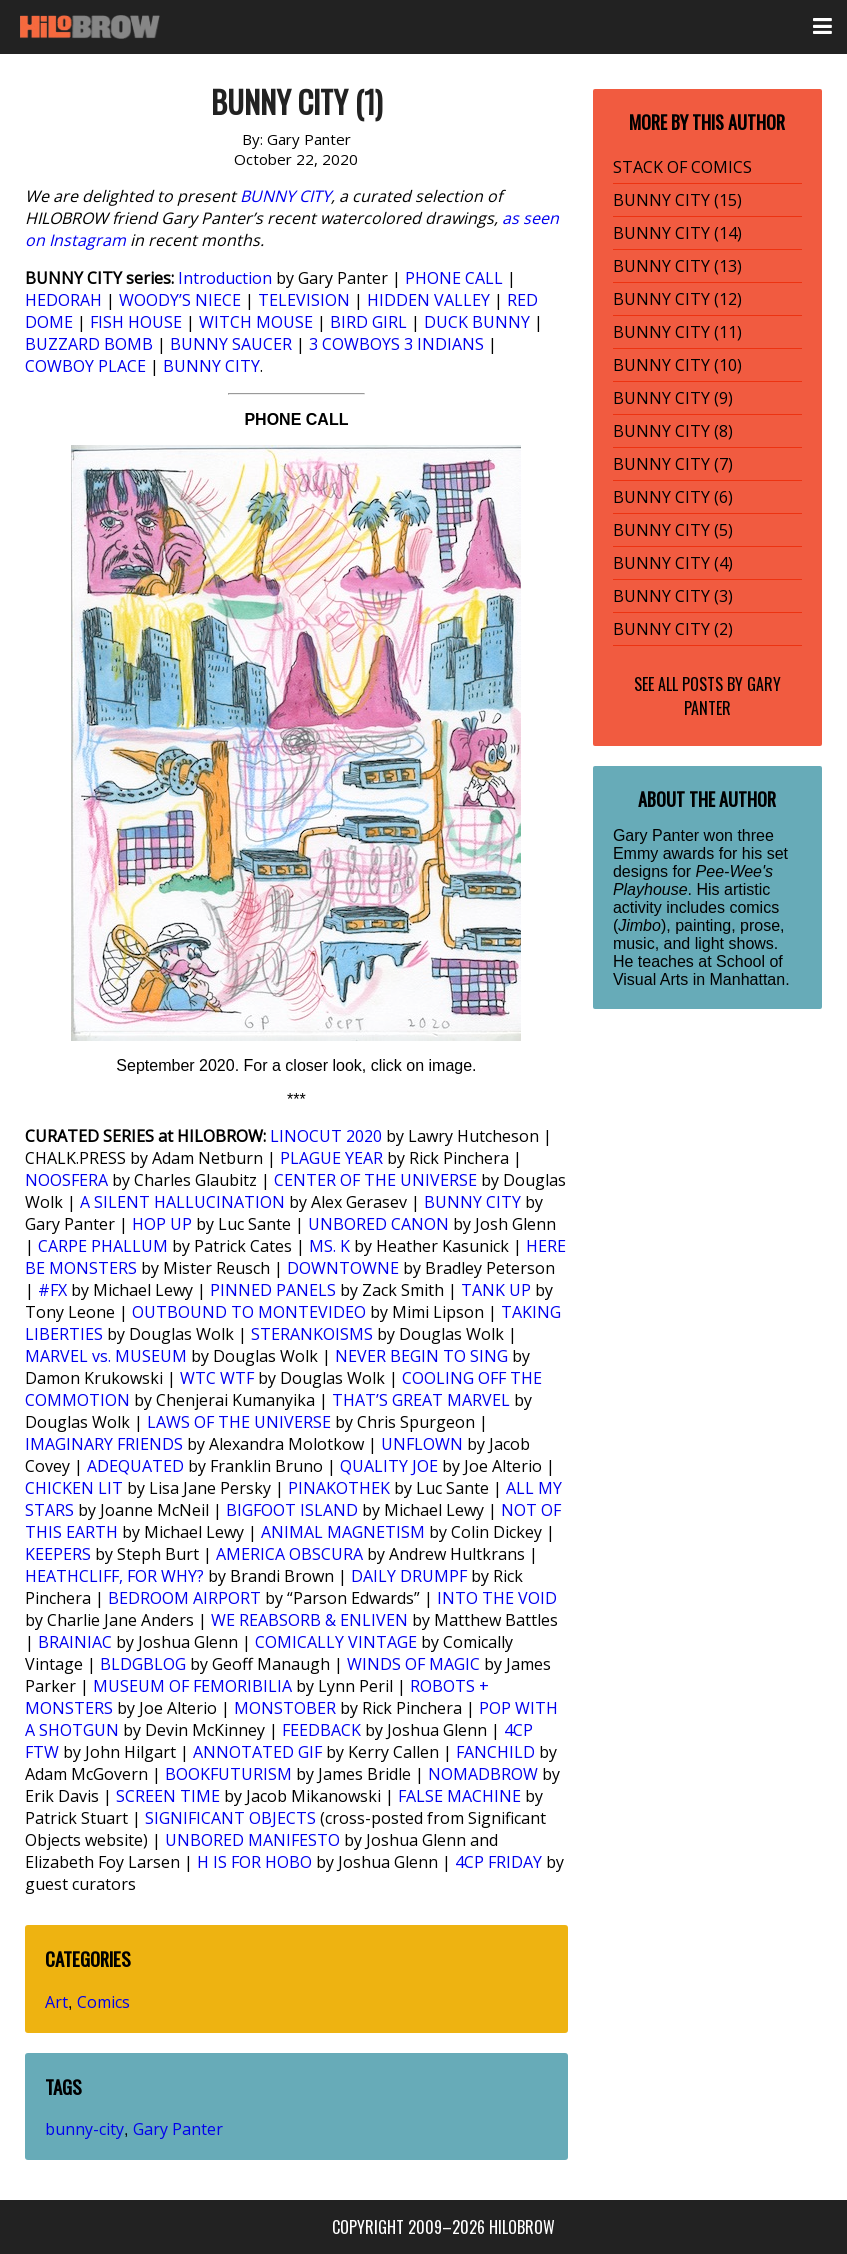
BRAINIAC (75, 1642)
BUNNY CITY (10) (677, 365)
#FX (52, 1290)
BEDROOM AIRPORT (184, 1598)
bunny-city (84, 2129)
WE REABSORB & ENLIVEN (309, 1620)
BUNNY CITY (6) (673, 497)
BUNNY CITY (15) (677, 200)
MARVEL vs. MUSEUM (106, 1356)
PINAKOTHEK (339, 1488)
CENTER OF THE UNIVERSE (375, 1180)
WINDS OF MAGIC (413, 1664)
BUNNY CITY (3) (673, 596)
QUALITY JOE (389, 1466)
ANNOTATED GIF (257, 1752)
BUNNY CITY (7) (673, 464)
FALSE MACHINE (459, 1796)
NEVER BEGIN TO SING (421, 1356)
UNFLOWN (422, 1444)
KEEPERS (58, 1554)
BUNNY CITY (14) (677, 233)
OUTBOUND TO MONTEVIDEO (249, 1312)
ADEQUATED (135, 1466)
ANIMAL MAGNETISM (343, 1532)
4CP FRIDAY (498, 1862)
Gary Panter (178, 2129)
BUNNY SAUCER (231, 344)
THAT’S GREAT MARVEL (421, 1400)
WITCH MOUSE (256, 322)
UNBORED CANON (378, 1224)
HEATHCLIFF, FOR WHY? (114, 1576)
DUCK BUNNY (477, 322)
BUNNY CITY (285, 196)
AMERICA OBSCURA (289, 1554)
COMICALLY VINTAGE (336, 1642)
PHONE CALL (454, 278)
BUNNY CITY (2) (673, 629)
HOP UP (162, 1224)
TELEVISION (304, 300)
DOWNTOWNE (343, 1268)
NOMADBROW (483, 1774)
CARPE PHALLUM (103, 1246)
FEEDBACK (321, 1730)
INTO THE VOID (497, 1598)
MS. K (329, 1246)
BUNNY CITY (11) (677, 332)
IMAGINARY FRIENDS (104, 1444)
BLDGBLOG (143, 1664)
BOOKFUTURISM (228, 1774)
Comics (103, 2002)
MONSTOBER (285, 1708)
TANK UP (496, 1290)
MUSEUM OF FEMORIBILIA (192, 1686)
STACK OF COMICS (682, 167)
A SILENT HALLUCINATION (182, 1202)
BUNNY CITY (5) (673, 530)
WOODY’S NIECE (180, 300)
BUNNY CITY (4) (673, 563)
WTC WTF (217, 1378)
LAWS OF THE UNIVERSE (239, 1422)
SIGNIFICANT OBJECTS (230, 1818)
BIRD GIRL (368, 322)
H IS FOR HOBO (254, 1862)
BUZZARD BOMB (89, 344)
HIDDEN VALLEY (428, 300)
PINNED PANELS (273, 1290)
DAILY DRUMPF (409, 1576)
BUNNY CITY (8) (673, 431)
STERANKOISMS (312, 1334)
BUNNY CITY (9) (673, 398)
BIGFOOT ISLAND (292, 1510)
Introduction (225, 278)
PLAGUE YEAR (331, 1158)
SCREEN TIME (168, 1796)
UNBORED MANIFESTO (252, 1840)
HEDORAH (63, 300)
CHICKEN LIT (74, 1488)
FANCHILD (495, 1752)
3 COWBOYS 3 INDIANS (396, 344)
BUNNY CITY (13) (677, 266)
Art (56, 2002)
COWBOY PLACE (85, 366)
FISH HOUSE (136, 322)
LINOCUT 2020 (326, 1136)
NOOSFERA (66, 1180)
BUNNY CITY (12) (677, 299)
